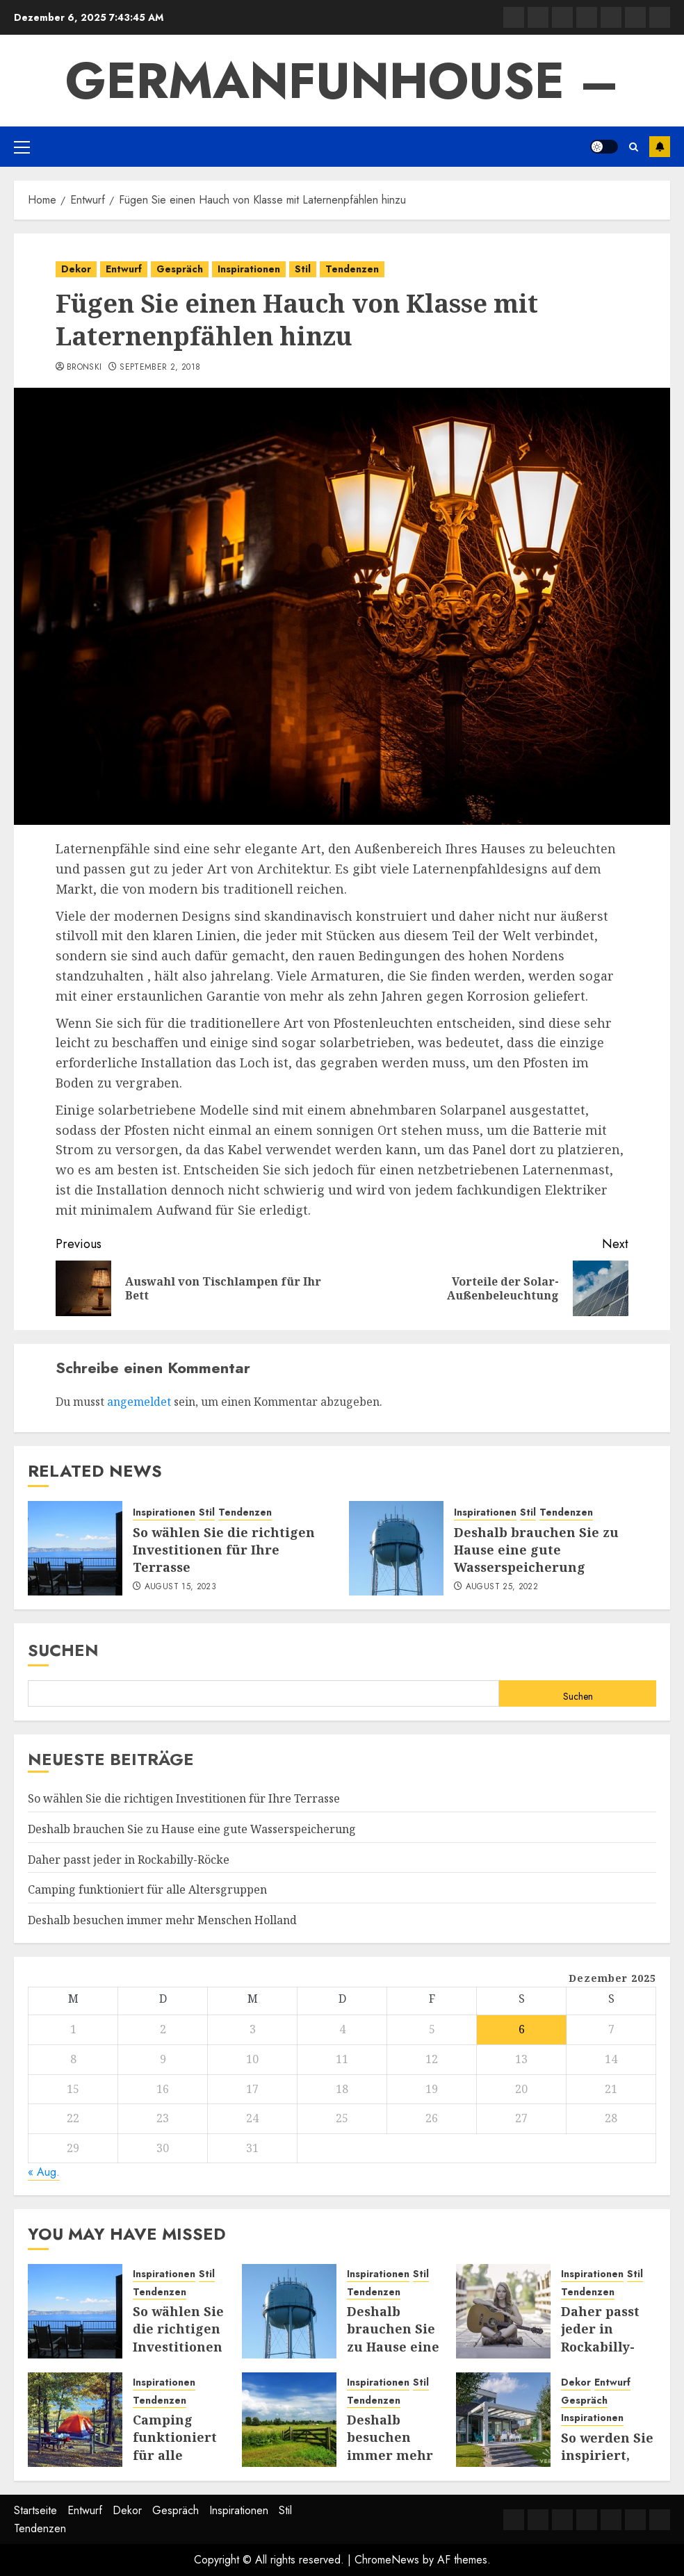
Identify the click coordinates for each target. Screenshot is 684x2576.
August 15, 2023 (180, 1587)
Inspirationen (249, 269)
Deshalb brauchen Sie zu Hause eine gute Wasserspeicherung (536, 1549)
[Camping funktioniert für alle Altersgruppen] (75, 2419)
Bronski (84, 367)
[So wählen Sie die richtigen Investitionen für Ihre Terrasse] (75, 1548)
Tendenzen (352, 269)
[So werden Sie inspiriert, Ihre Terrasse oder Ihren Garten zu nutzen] (503, 2419)
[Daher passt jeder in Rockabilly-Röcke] (503, 2311)
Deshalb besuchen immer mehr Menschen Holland (162, 1920)
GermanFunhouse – (342, 80)
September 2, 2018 (160, 367)
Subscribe (659, 146)
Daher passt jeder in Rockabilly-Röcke (128, 1859)
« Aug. (44, 2172)
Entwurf (124, 269)
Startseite (35, 2510)
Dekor (76, 269)
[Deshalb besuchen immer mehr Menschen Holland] (289, 2419)
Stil (303, 269)
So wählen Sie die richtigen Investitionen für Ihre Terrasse (224, 1549)
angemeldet (139, 1401)
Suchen (63, 1650)
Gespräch (179, 269)
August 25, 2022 (502, 1587)
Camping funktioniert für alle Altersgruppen (147, 1889)
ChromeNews (387, 2560)
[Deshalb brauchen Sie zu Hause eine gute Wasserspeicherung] (396, 1548)
